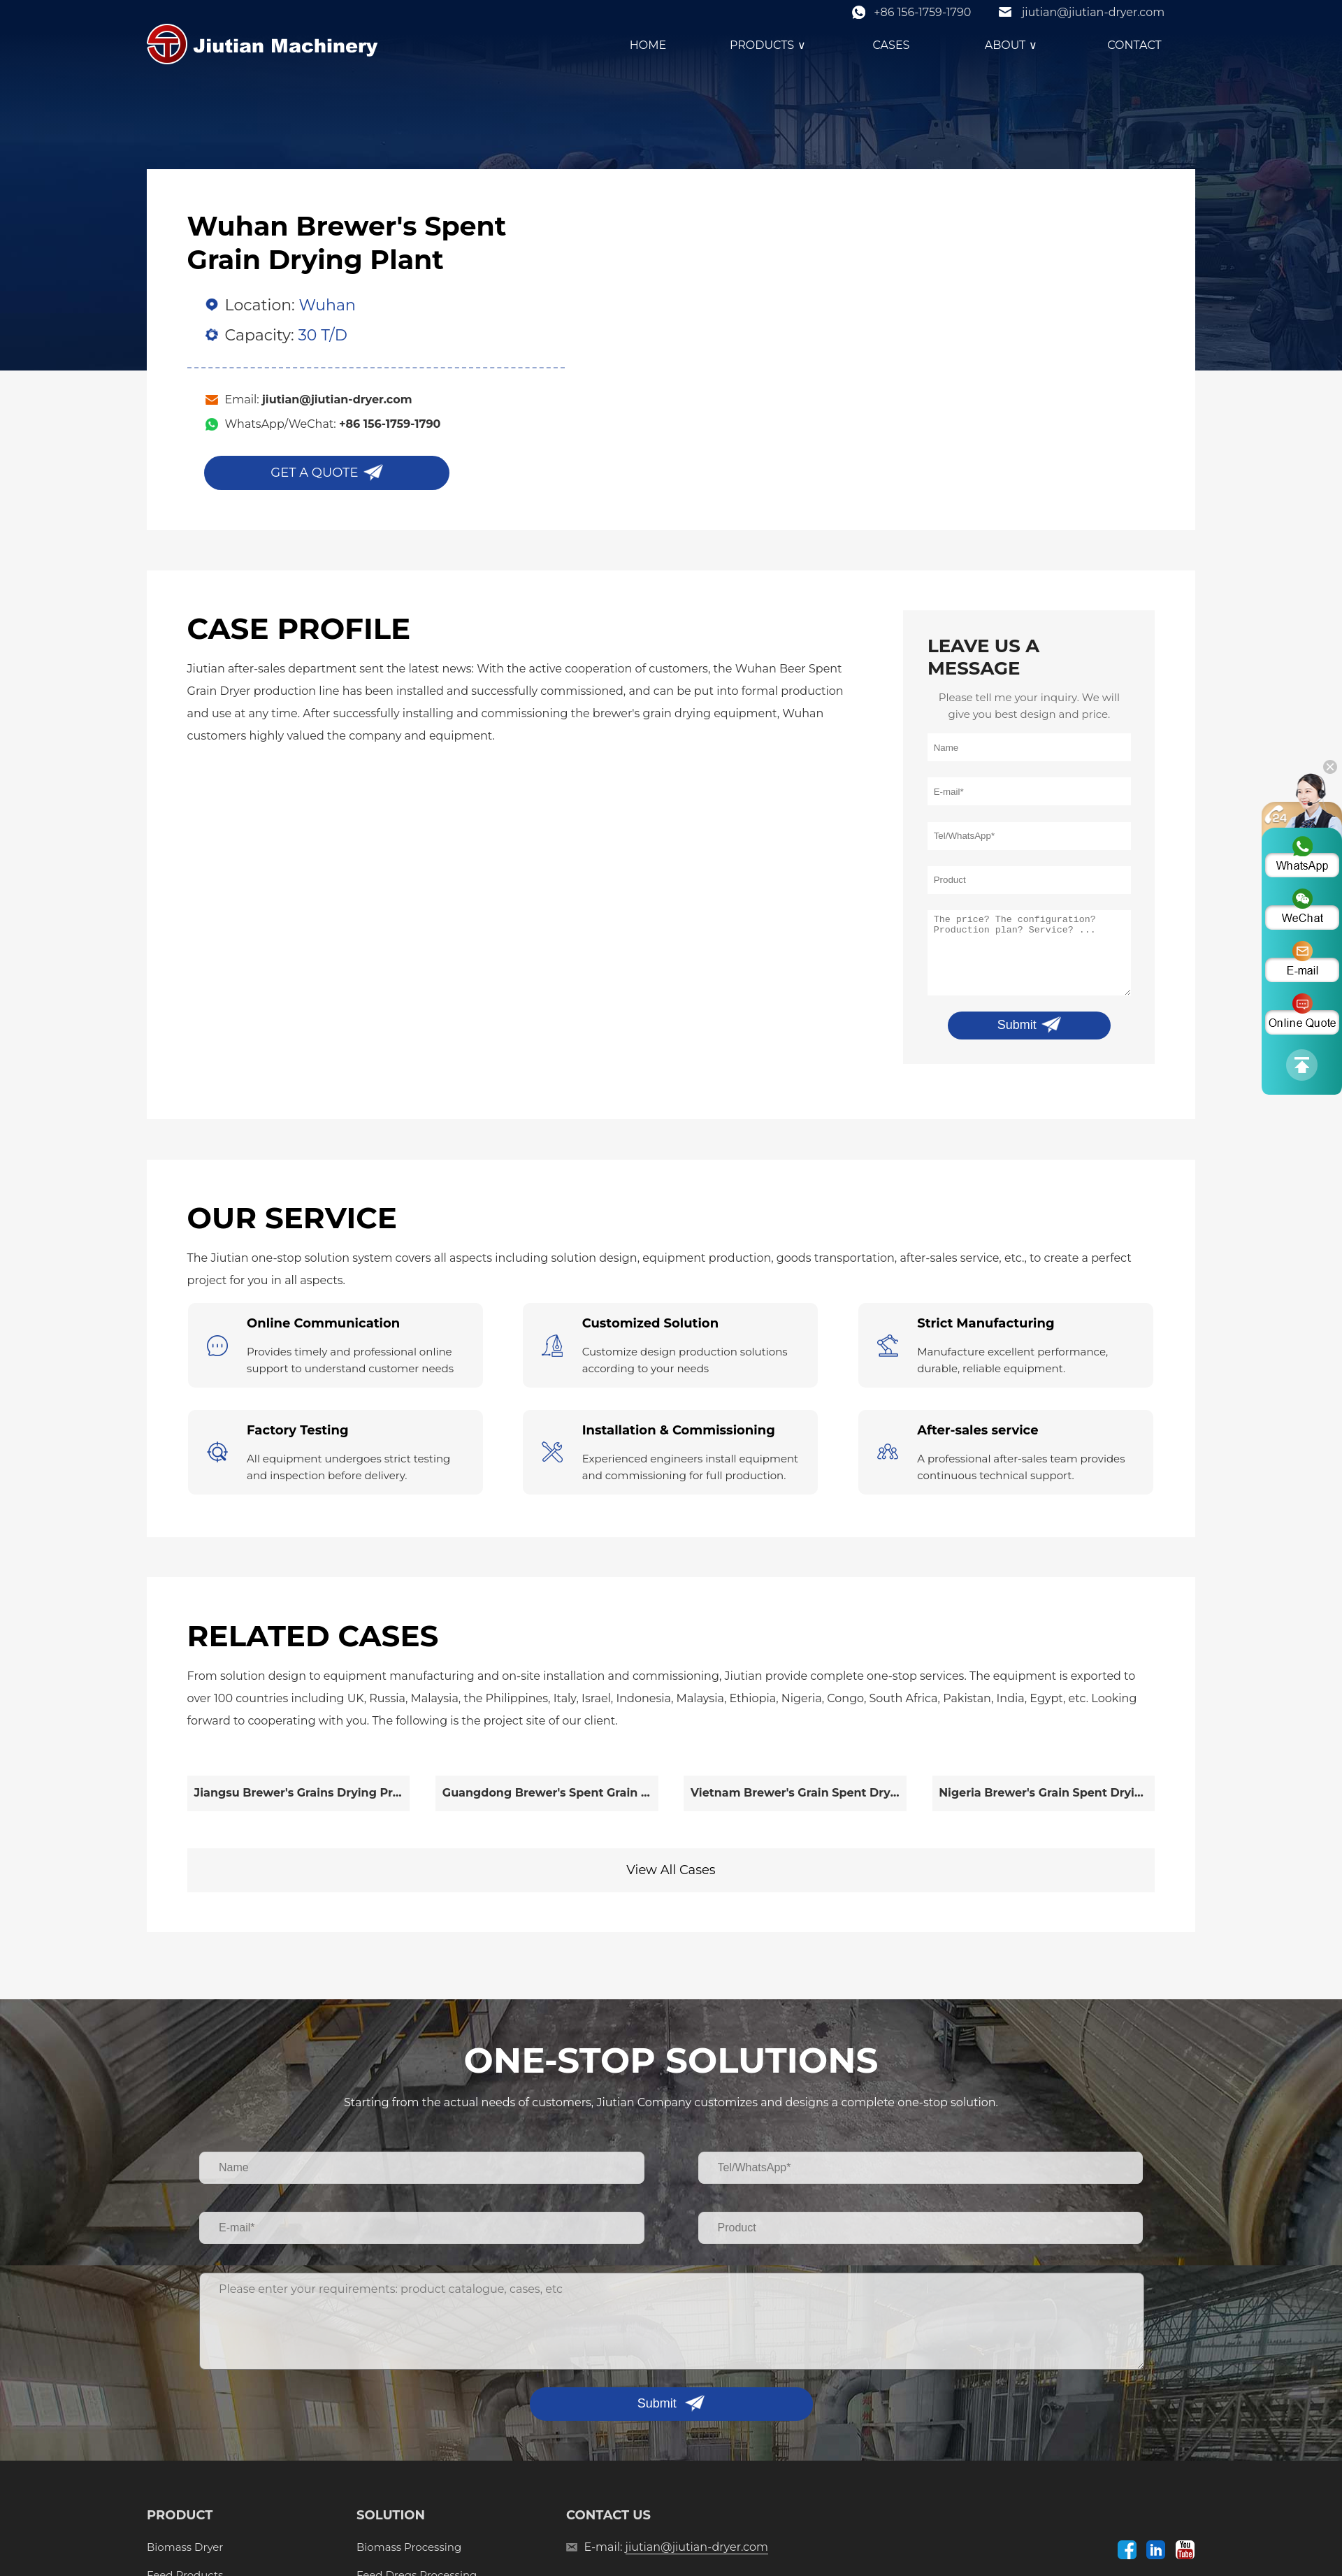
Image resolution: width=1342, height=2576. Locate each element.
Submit (1017, 1025)
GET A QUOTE (314, 472)
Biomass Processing (408, 2547)
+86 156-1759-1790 (922, 12)
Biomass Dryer (185, 2547)
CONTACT (1134, 45)
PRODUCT (179, 2515)
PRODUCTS (769, 45)
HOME (648, 45)
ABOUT (1013, 45)
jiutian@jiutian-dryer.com (1093, 12)
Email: (318, 399)
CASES (891, 45)
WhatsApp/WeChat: (333, 424)
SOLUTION (390, 2515)
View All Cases (670, 1870)
